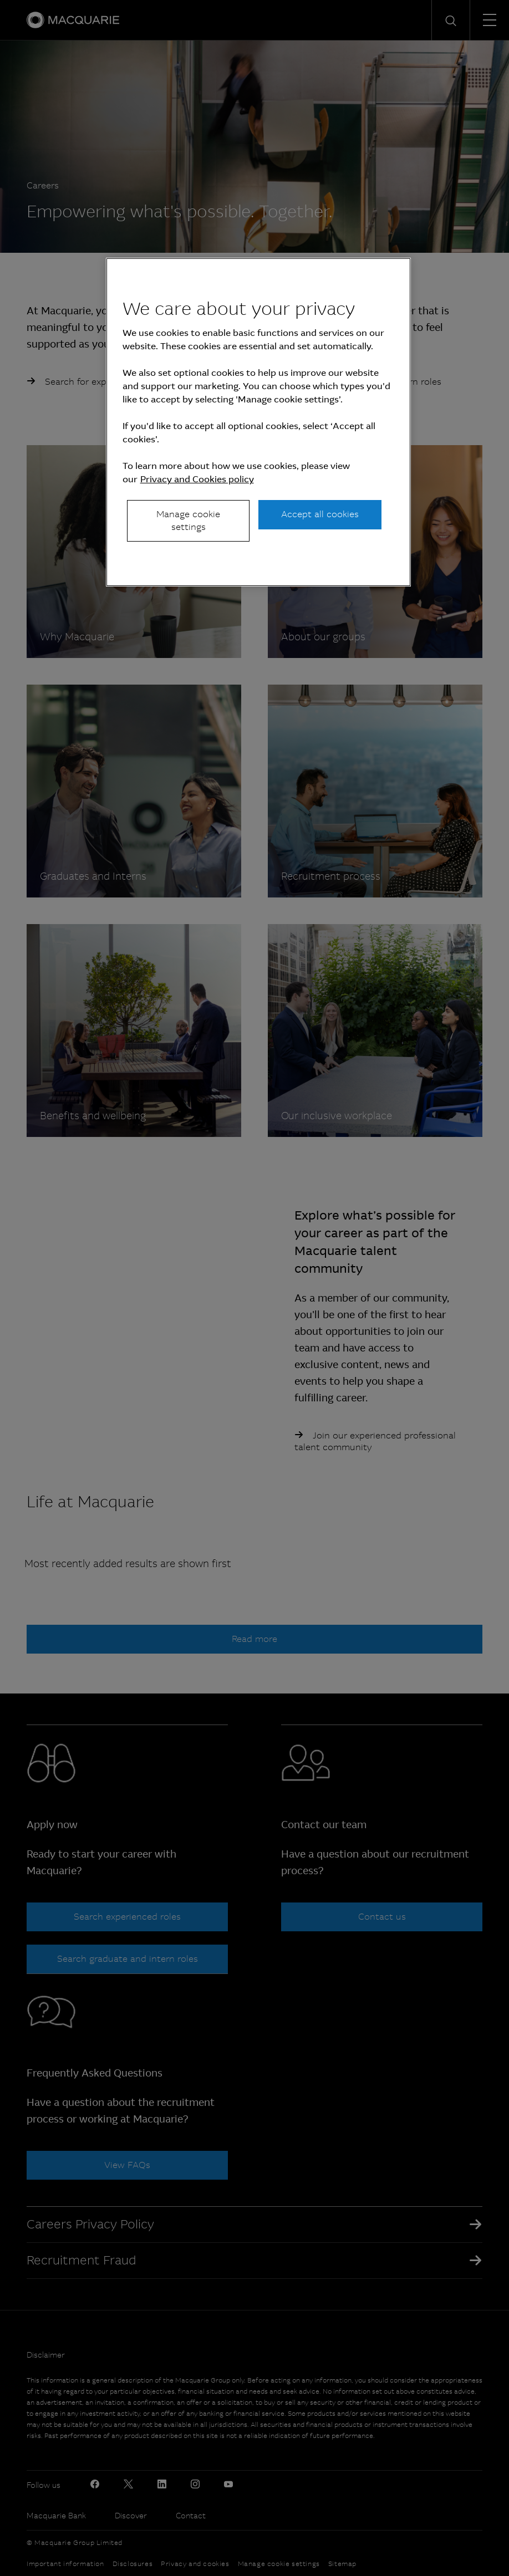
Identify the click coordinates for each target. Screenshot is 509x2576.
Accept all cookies (320, 514)
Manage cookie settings (188, 520)
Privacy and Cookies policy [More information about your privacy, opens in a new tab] (197, 479)
